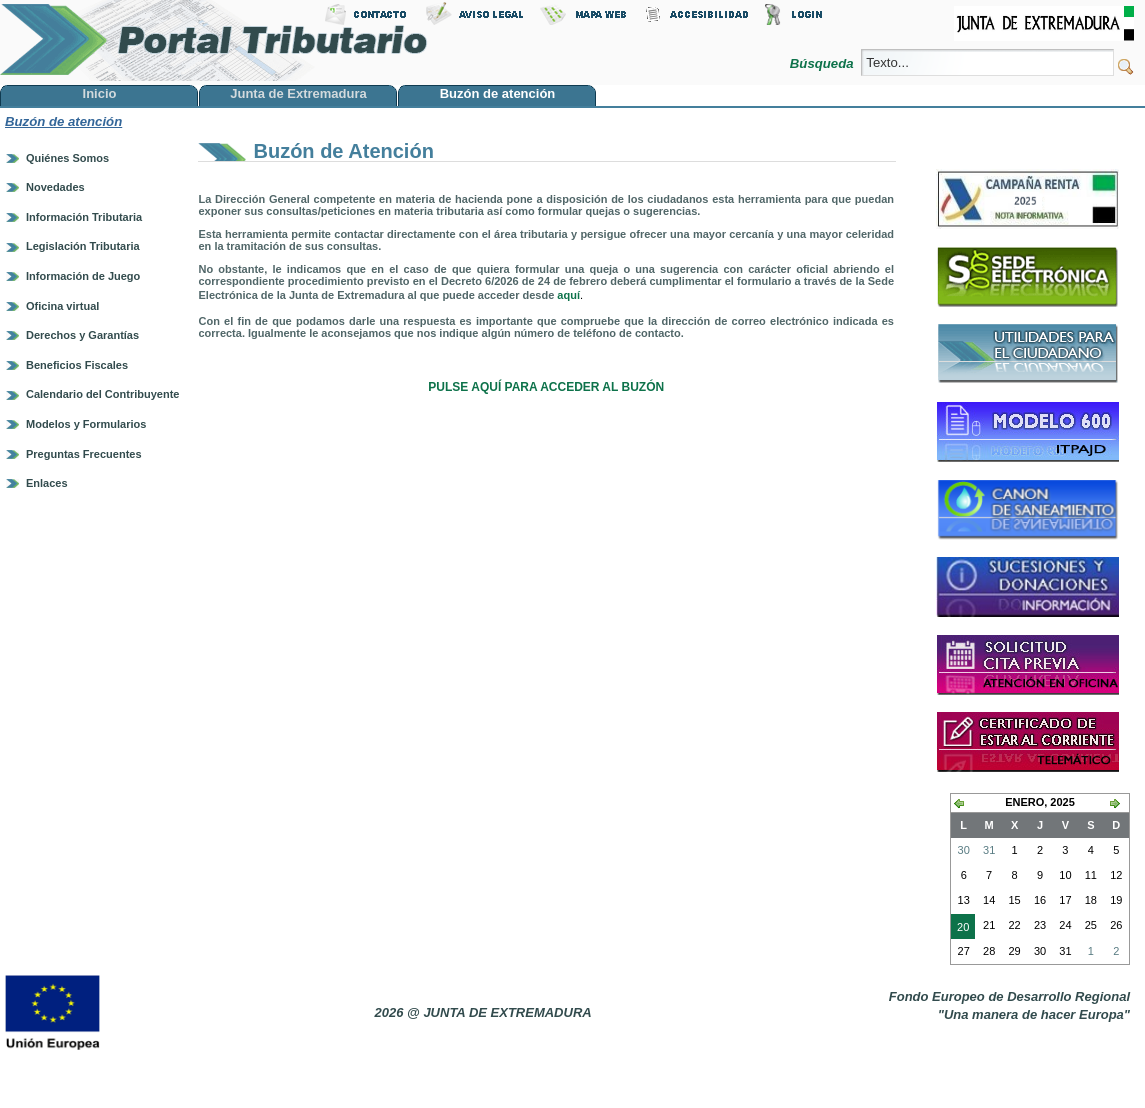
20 (960, 929)
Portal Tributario (214, 40)
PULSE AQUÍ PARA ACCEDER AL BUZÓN (546, 387)
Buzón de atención (63, 121)
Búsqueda (823, 63)
